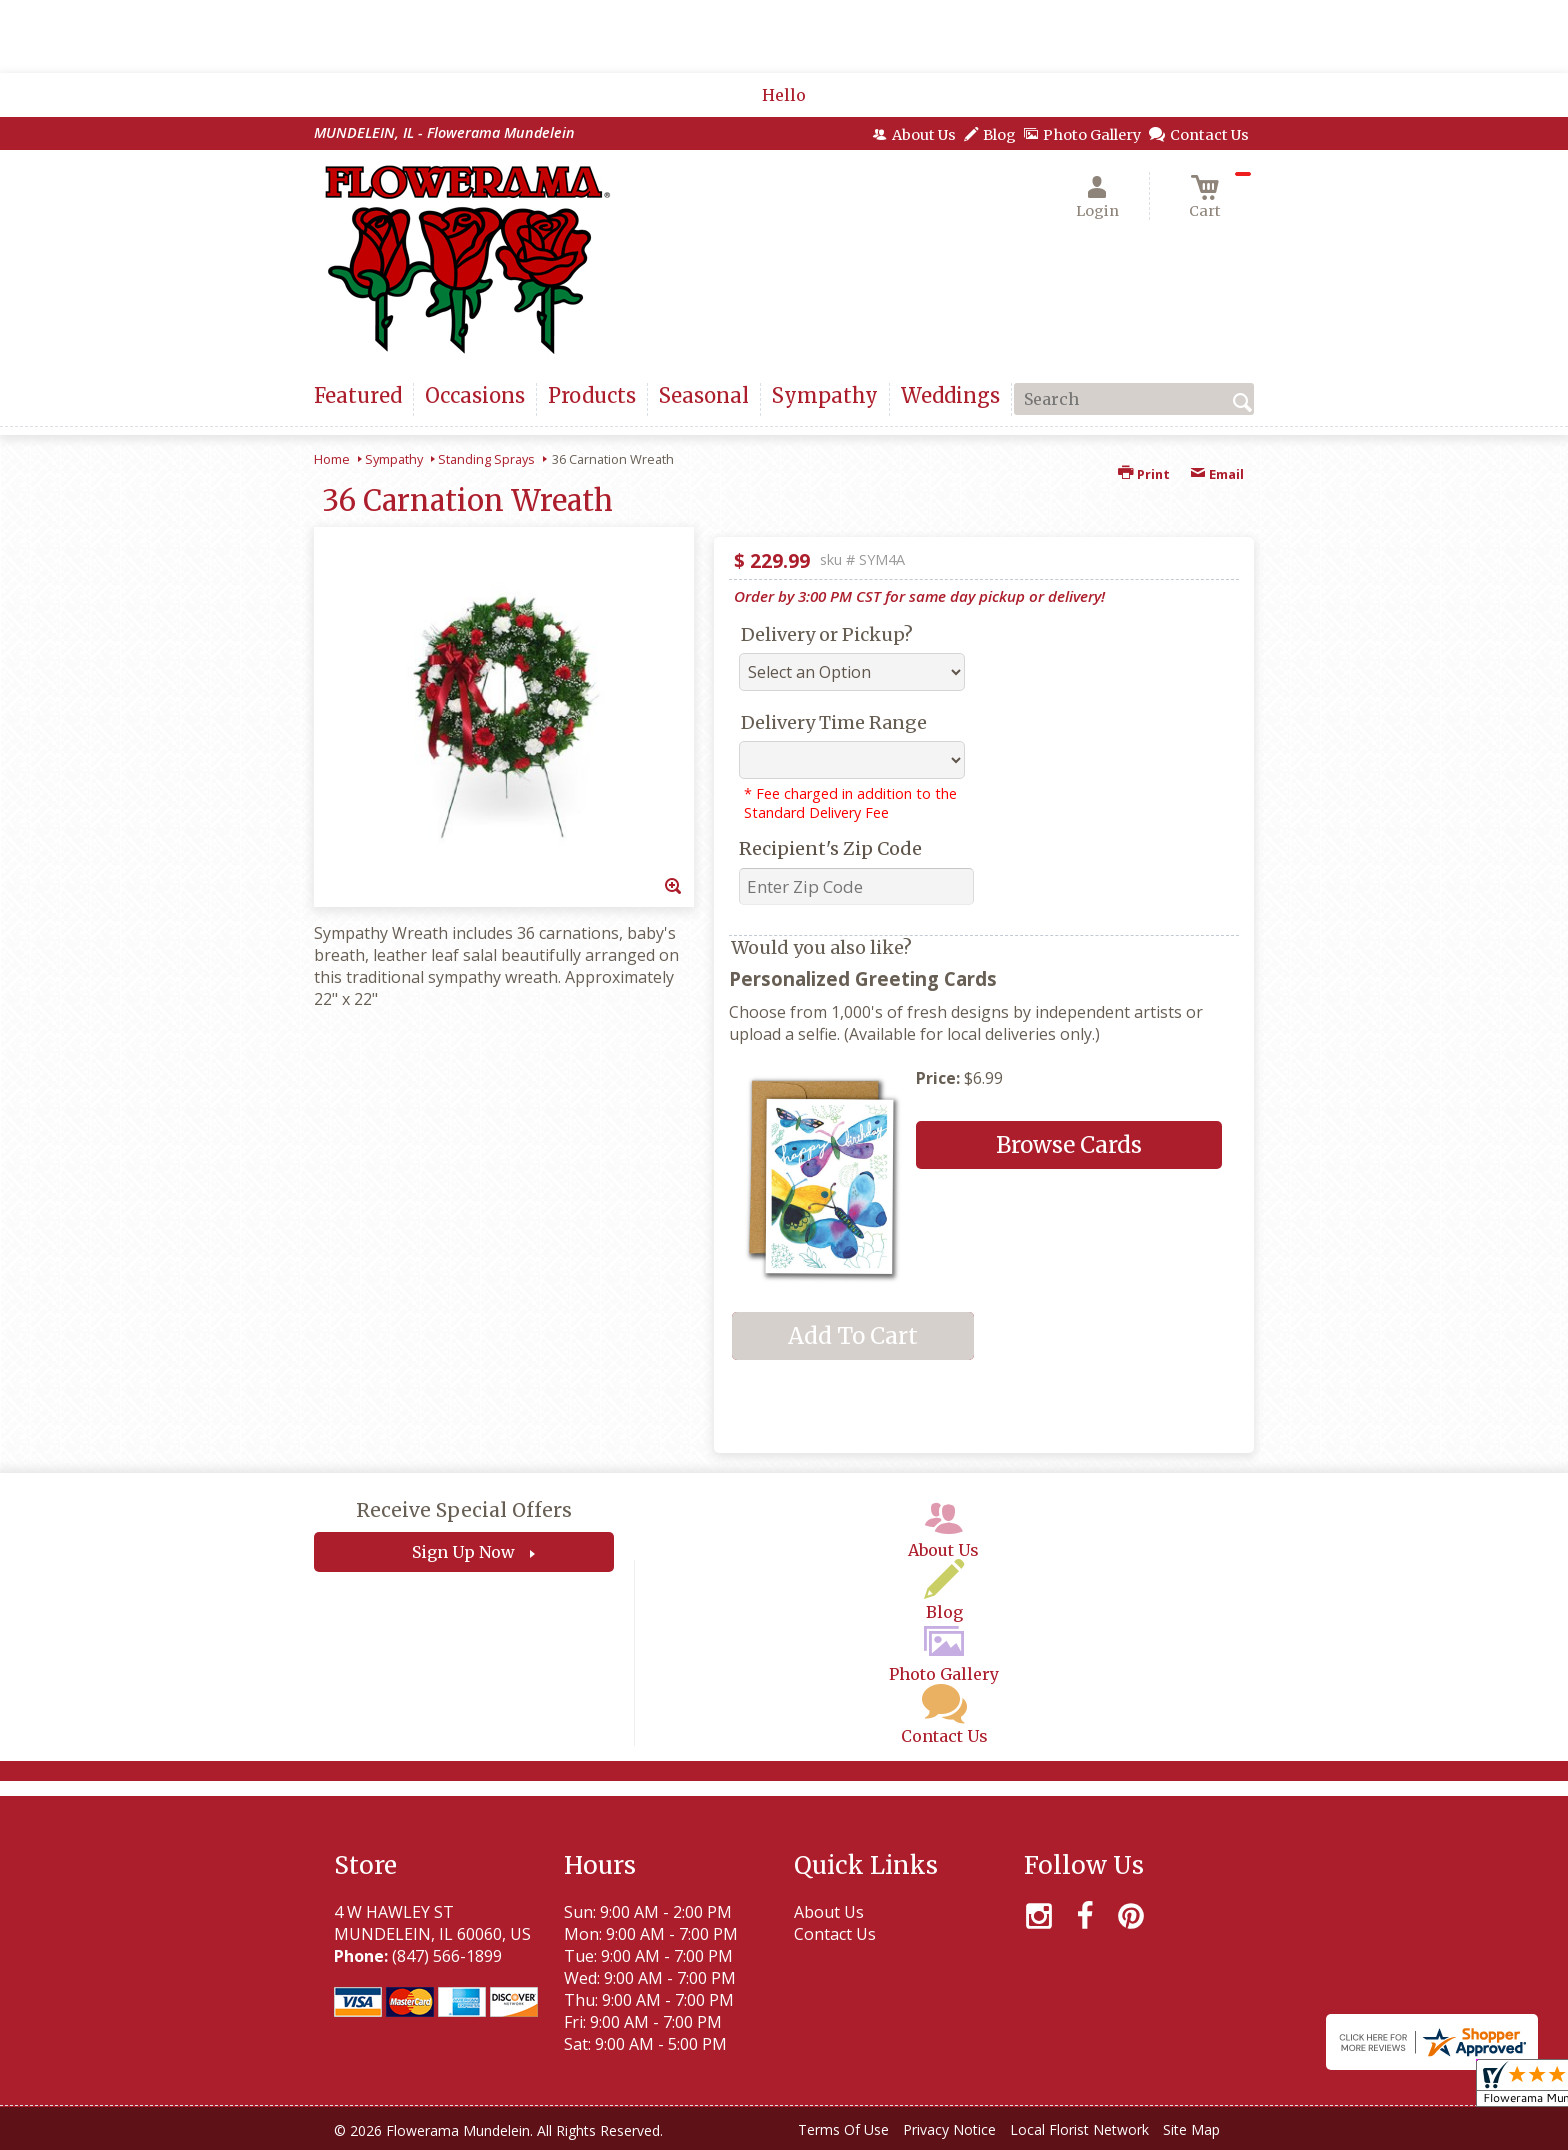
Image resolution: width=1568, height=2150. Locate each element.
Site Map (1191, 2129)
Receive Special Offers (464, 1510)
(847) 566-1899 (447, 1956)
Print (1144, 474)
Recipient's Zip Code (830, 848)
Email (1217, 474)
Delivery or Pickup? (827, 634)
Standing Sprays (486, 459)
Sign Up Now (463, 1552)
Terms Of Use (843, 2129)
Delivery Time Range (834, 722)
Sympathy (394, 459)
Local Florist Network (1079, 2129)
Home (332, 459)
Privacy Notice (949, 2129)
